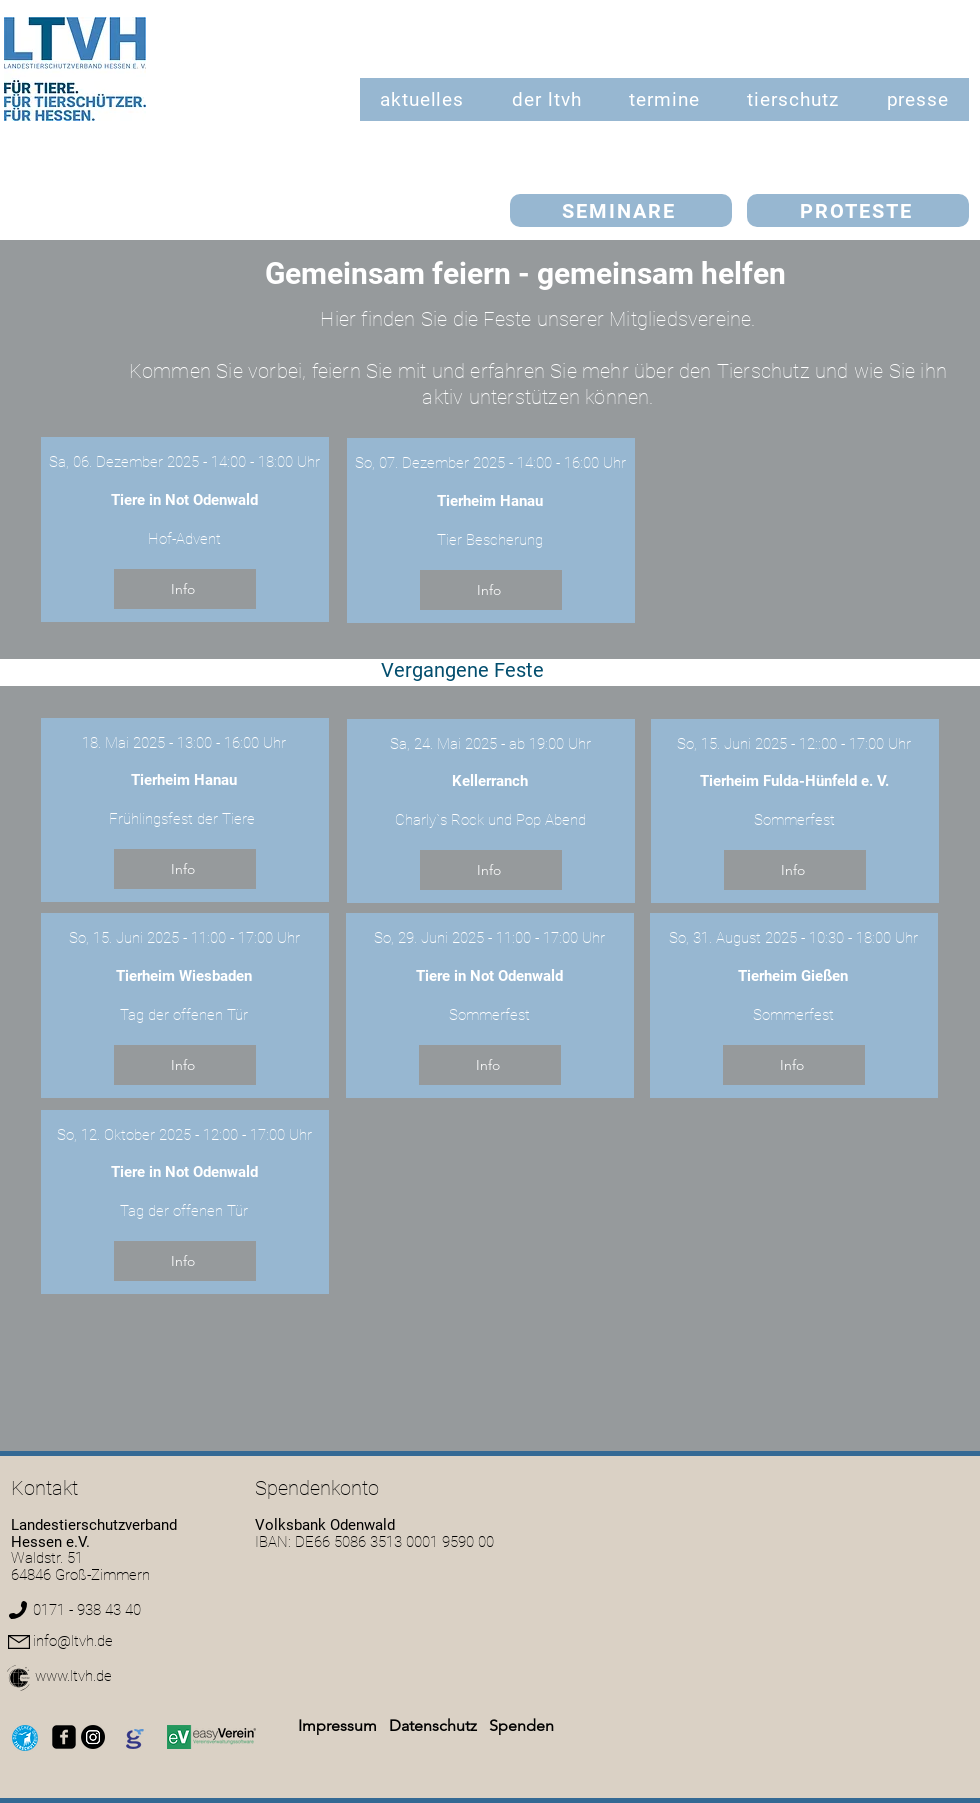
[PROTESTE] (858, 210)
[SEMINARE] (621, 210)
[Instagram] (93, 1737)
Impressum (337, 1725)
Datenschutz (435, 1725)
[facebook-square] (64, 1737)
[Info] (185, 589)
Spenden (521, 1725)
